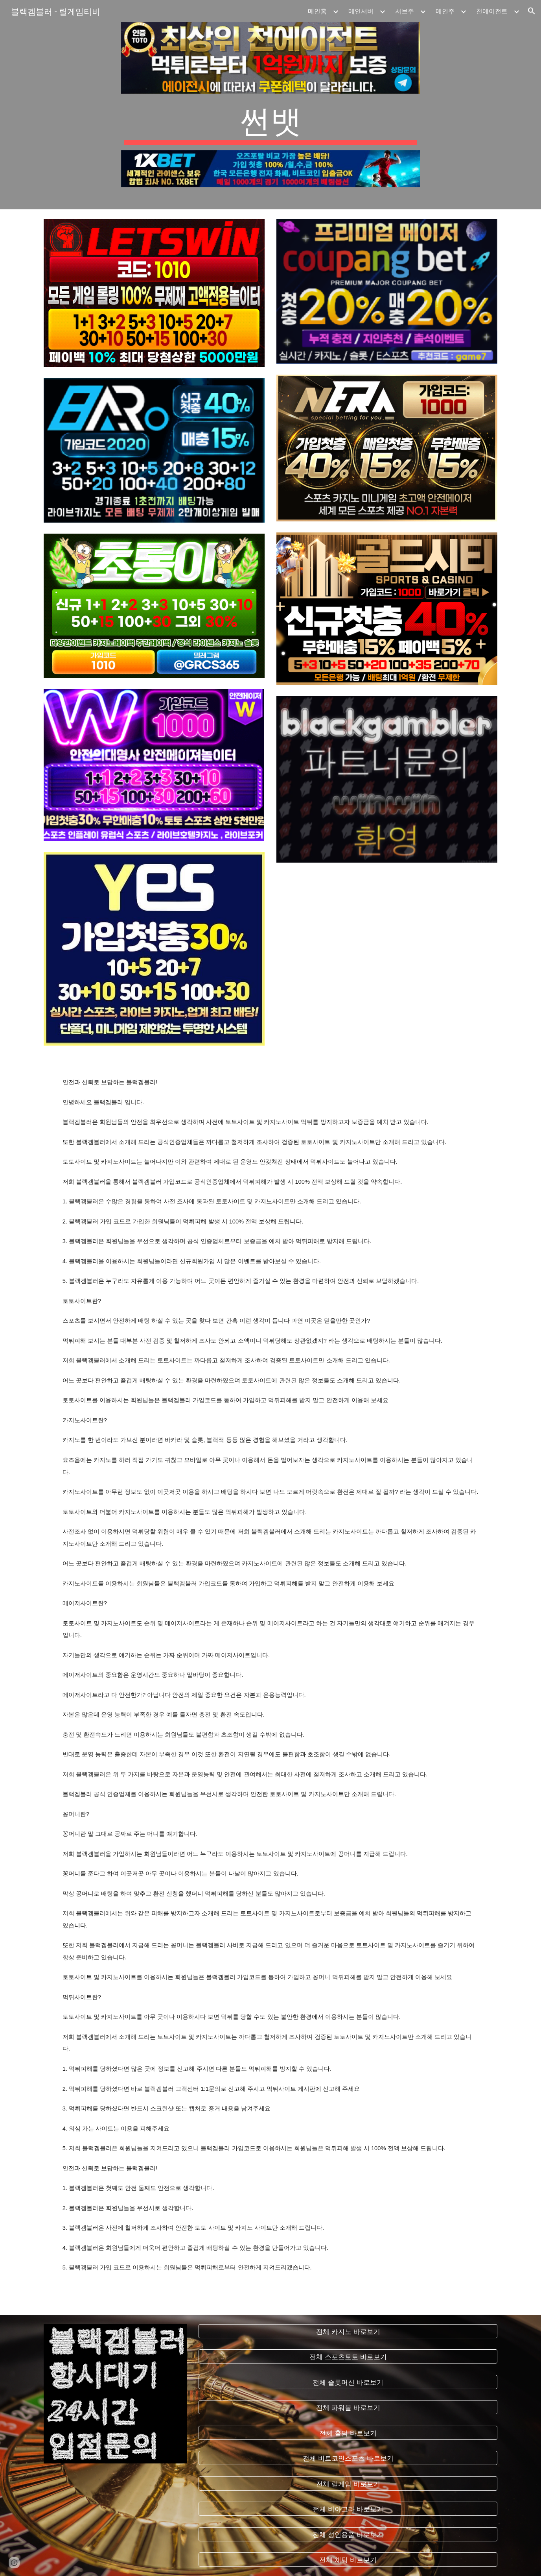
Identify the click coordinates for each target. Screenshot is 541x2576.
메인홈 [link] (317, 11)
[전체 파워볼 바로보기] (348, 2407)
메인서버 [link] (361, 11)
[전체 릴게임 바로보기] (348, 2483)
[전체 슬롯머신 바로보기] (348, 2382)
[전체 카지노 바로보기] (348, 2331)
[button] (531, 11)
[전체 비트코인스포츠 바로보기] (348, 2458)
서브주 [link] (404, 11)
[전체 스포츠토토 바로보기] (348, 2356)
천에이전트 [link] (492, 11)
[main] (270, 122)
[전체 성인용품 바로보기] (348, 2534)
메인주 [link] (445, 11)
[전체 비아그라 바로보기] (348, 2509)
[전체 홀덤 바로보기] (348, 2432)
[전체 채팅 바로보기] (348, 2559)
